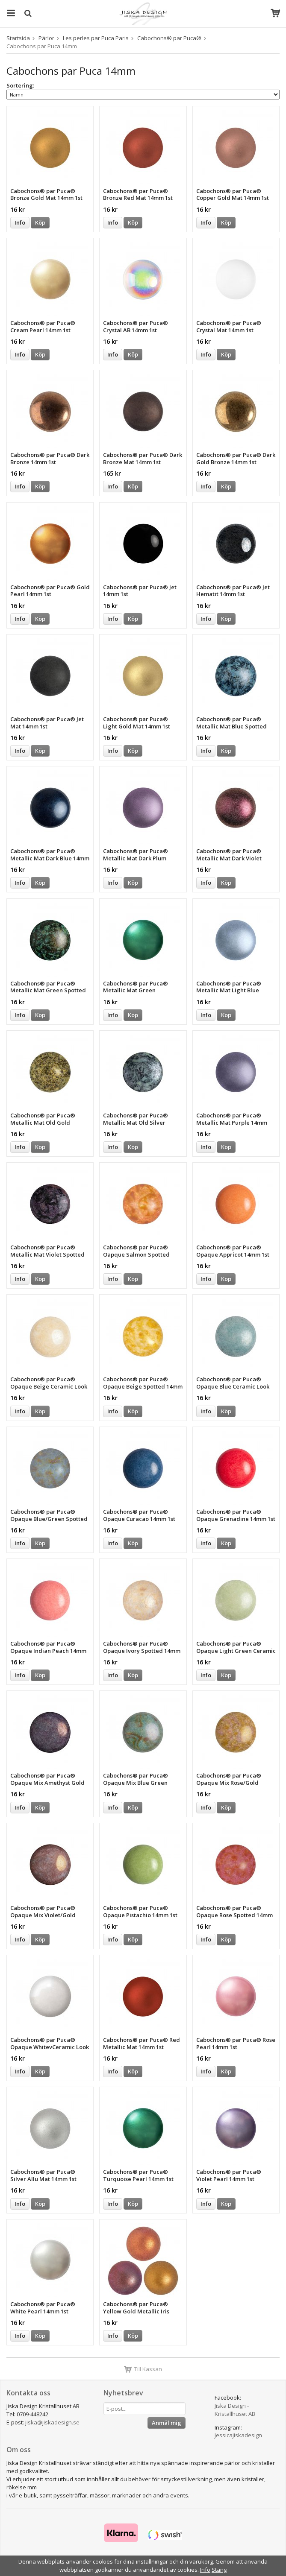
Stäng (219, 2569)
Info (20, 222)
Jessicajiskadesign (238, 2435)
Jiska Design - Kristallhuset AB (235, 2410)
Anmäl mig (166, 2423)
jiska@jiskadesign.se (52, 2422)
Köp (40, 222)
